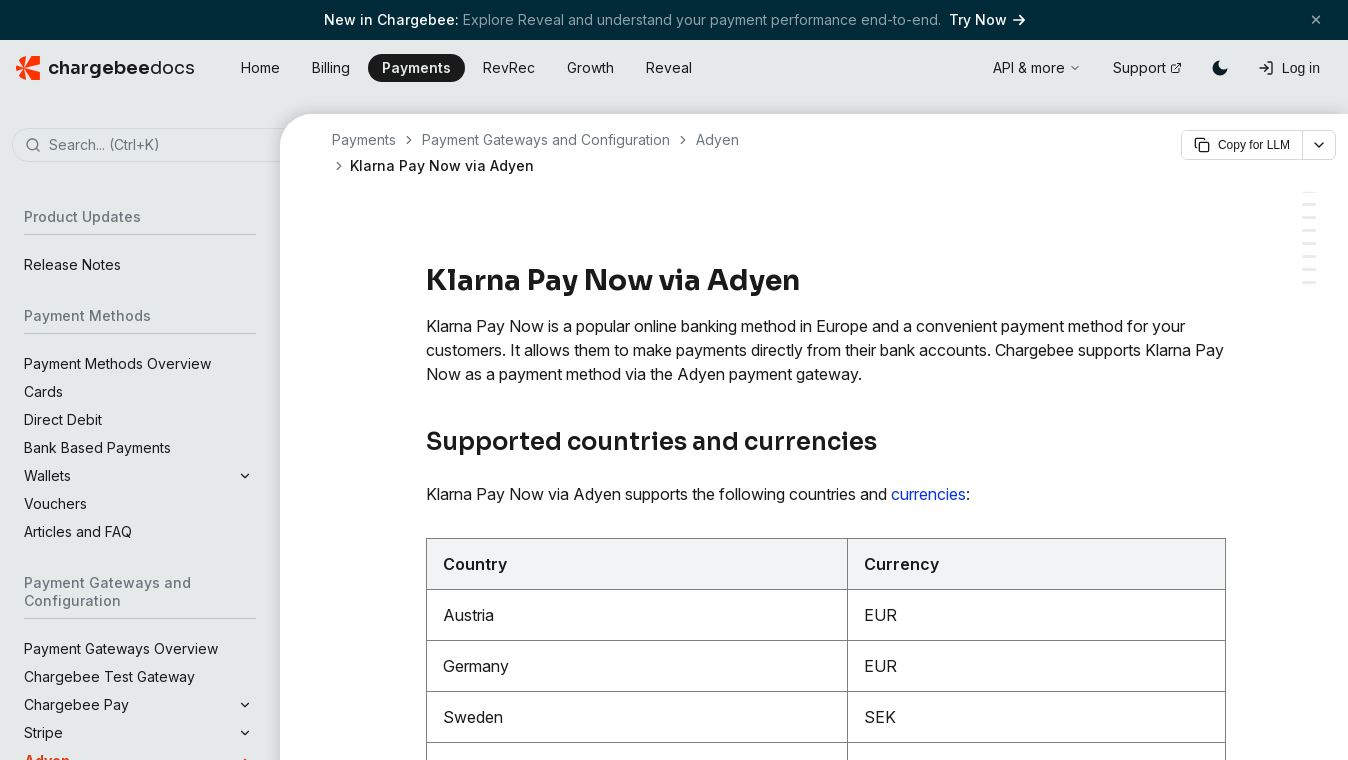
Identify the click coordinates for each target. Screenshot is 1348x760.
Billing (331, 67)
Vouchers (55, 503)
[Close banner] (1316, 19)
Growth (590, 67)
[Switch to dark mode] (1220, 68)
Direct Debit (63, 419)
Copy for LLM (1242, 145)
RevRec (509, 67)
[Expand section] (245, 476)
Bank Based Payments (97, 447)
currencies (928, 494)
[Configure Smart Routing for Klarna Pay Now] (1309, 256)
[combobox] (170, 146)
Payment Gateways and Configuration (546, 139)
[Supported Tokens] (1309, 230)
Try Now (987, 19)
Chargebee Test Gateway (109, 676)
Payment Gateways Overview (121, 648)
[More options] (1319, 145)
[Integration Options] (1309, 217)
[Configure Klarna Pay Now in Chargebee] (1309, 243)
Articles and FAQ (78, 531)
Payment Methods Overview (117, 363)
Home (260, 67)
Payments (416, 67)
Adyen (717, 139)
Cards (43, 391)
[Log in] (1289, 68)
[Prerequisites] (1309, 204)
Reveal (669, 67)
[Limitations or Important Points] (1309, 282)
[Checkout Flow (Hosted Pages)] (1309, 269)
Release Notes (72, 264)
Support (1147, 67)
